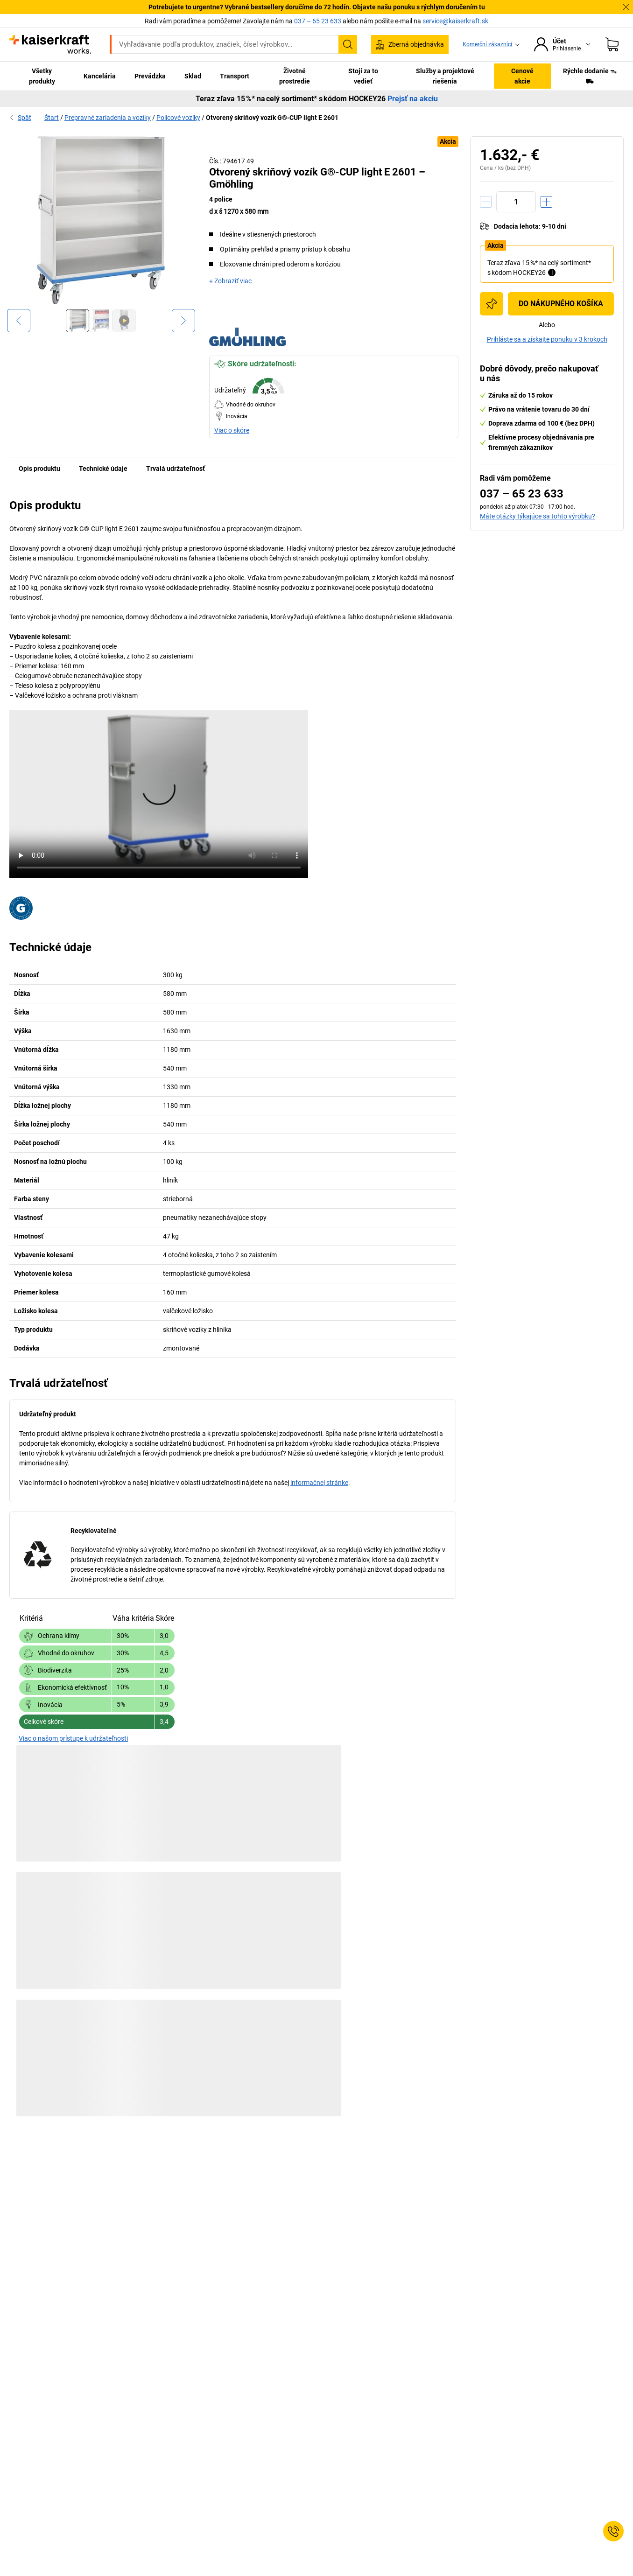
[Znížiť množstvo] (486, 202)
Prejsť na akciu (412, 99)
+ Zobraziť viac (230, 281)
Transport (234, 76)
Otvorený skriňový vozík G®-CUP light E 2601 (272, 117)
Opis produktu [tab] (39, 468)
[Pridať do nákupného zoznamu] (491, 303)
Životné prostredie (294, 76)
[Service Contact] (613, 2531)
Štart (51, 117)
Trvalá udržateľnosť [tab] (175, 468)
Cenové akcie (522, 76)
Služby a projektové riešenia (445, 76)
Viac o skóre (231, 430)
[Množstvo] (516, 201)
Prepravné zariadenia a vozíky (107, 117)
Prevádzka (150, 76)
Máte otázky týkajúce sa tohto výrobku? (537, 516)
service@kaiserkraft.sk (455, 21)
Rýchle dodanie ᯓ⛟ (590, 76)
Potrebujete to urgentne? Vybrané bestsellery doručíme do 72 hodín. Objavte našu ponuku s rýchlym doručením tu (316, 7)
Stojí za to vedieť (363, 76)
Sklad (192, 76)
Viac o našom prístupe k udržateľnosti (73, 1738)
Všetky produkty (42, 76)
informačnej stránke (319, 1482)
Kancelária (100, 76)
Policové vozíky (178, 117)
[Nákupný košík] (612, 44)
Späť (20, 117)
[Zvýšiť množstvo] (546, 202)
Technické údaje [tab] (103, 468)
